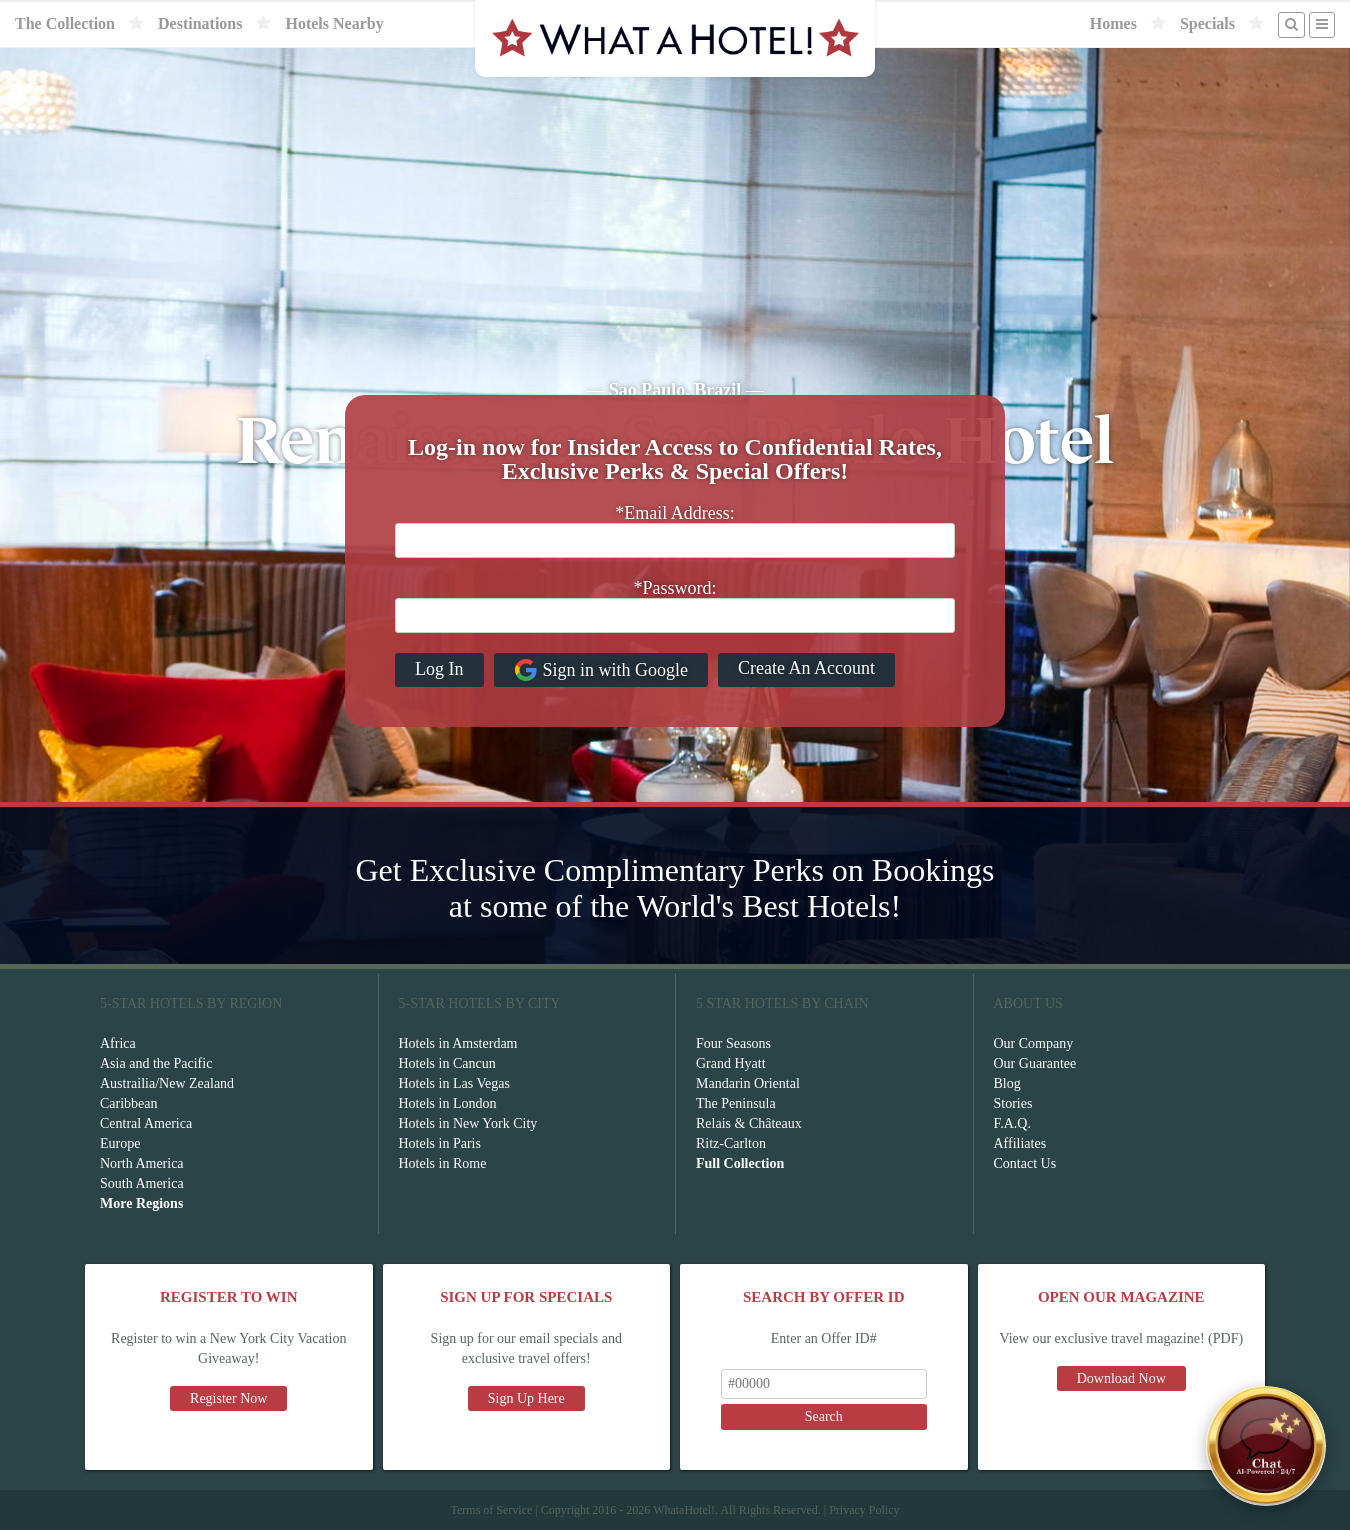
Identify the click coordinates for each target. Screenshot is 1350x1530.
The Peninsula (736, 1103)
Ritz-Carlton (731, 1143)
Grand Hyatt (731, 1063)
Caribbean (129, 1103)
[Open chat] (1266, 1446)
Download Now (1121, 1378)
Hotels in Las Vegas (454, 1083)
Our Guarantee (1035, 1063)
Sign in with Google (601, 670)
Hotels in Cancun (447, 1063)
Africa (118, 1043)
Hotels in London (448, 1103)
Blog (1007, 1083)
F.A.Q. (1012, 1123)
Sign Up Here (526, 1398)
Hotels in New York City (468, 1123)
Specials (1207, 23)
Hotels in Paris (440, 1143)
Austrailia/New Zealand (167, 1083)
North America (142, 1163)
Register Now (228, 1398)
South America (142, 1183)
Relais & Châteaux (749, 1123)
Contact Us (1025, 1163)
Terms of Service (491, 1510)
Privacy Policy (864, 1510)
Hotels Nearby (334, 23)
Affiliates (1020, 1143)
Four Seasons (733, 1043)
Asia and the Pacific (156, 1063)
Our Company (1034, 1043)
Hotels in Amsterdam (458, 1043)
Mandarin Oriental (748, 1083)
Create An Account (806, 668)
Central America (146, 1123)
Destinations (200, 23)
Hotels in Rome (443, 1163)
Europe (120, 1143)
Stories (1013, 1103)
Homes (1113, 23)
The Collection (65, 23)
